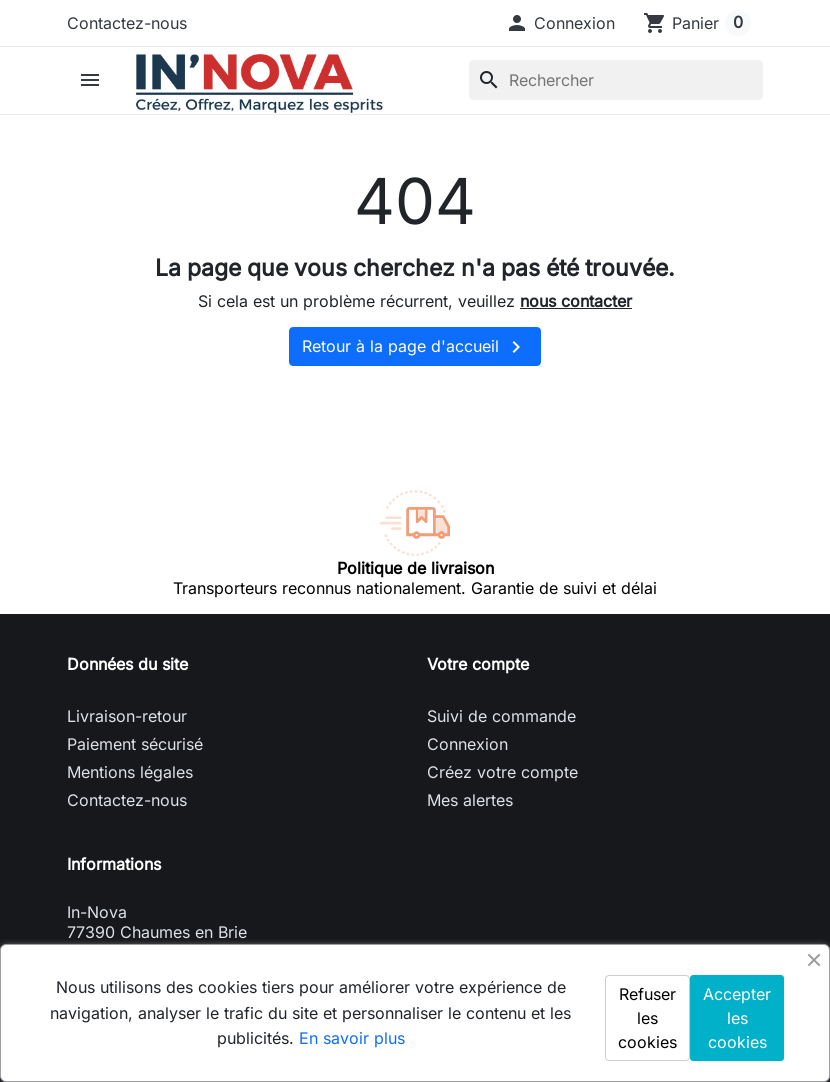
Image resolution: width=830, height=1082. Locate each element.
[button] (560, 23)
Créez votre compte (502, 772)
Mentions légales (130, 772)
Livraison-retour (127, 716)
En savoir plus (352, 1038)
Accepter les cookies (737, 1018)
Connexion (467, 744)
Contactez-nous (127, 23)
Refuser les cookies (647, 1018)
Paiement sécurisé (135, 744)
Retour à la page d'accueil (415, 347)
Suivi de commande (501, 716)
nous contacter (576, 301)
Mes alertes (470, 800)
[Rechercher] (616, 80)
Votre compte (478, 664)
